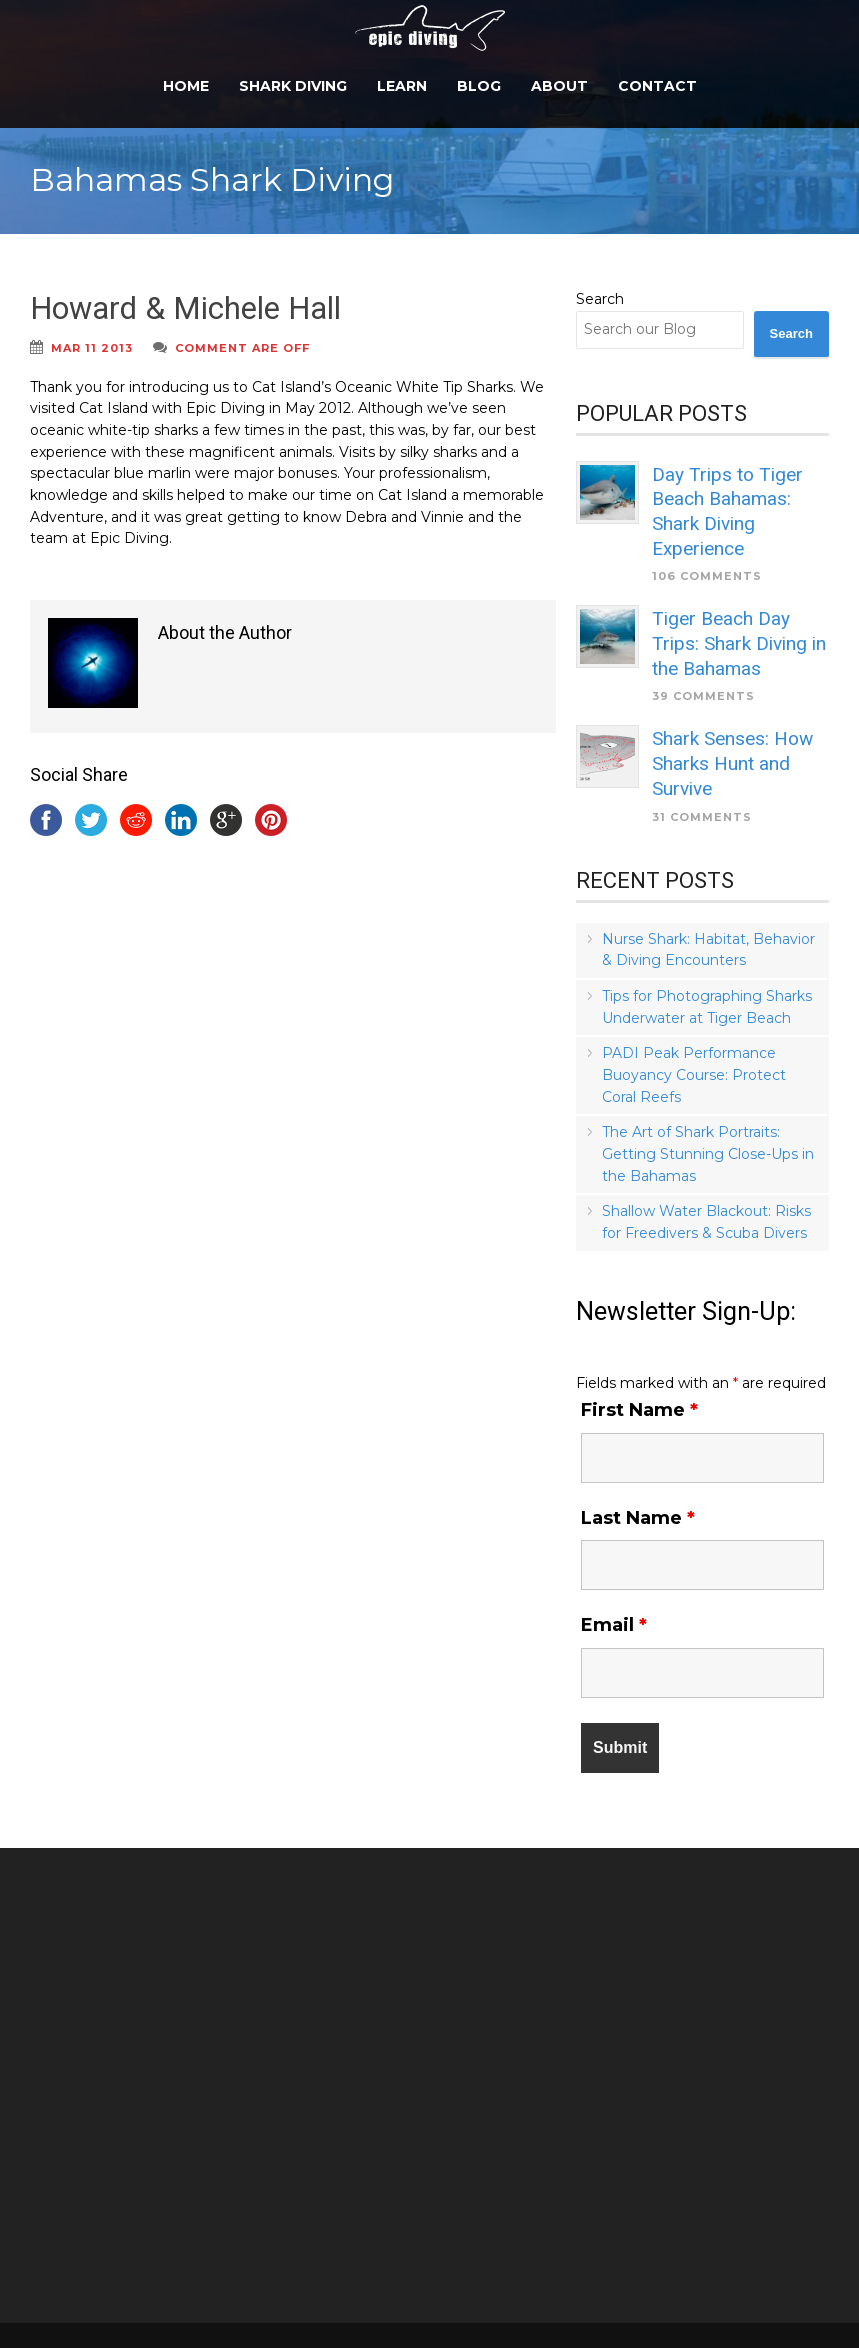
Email (614, 1625)
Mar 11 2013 (92, 348)
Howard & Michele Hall (185, 308)
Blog (479, 86)
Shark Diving (293, 86)
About (559, 86)
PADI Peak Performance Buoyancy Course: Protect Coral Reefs (694, 1074)
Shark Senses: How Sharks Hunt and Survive (732, 763)
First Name (639, 1410)
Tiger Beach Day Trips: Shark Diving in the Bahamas (739, 643)
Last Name (638, 1518)
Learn (402, 86)
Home (186, 86)
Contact (657, 86)
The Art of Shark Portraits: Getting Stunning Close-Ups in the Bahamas (708, 1153)
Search (600, 299)
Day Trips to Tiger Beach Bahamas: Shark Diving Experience (727, 511)
